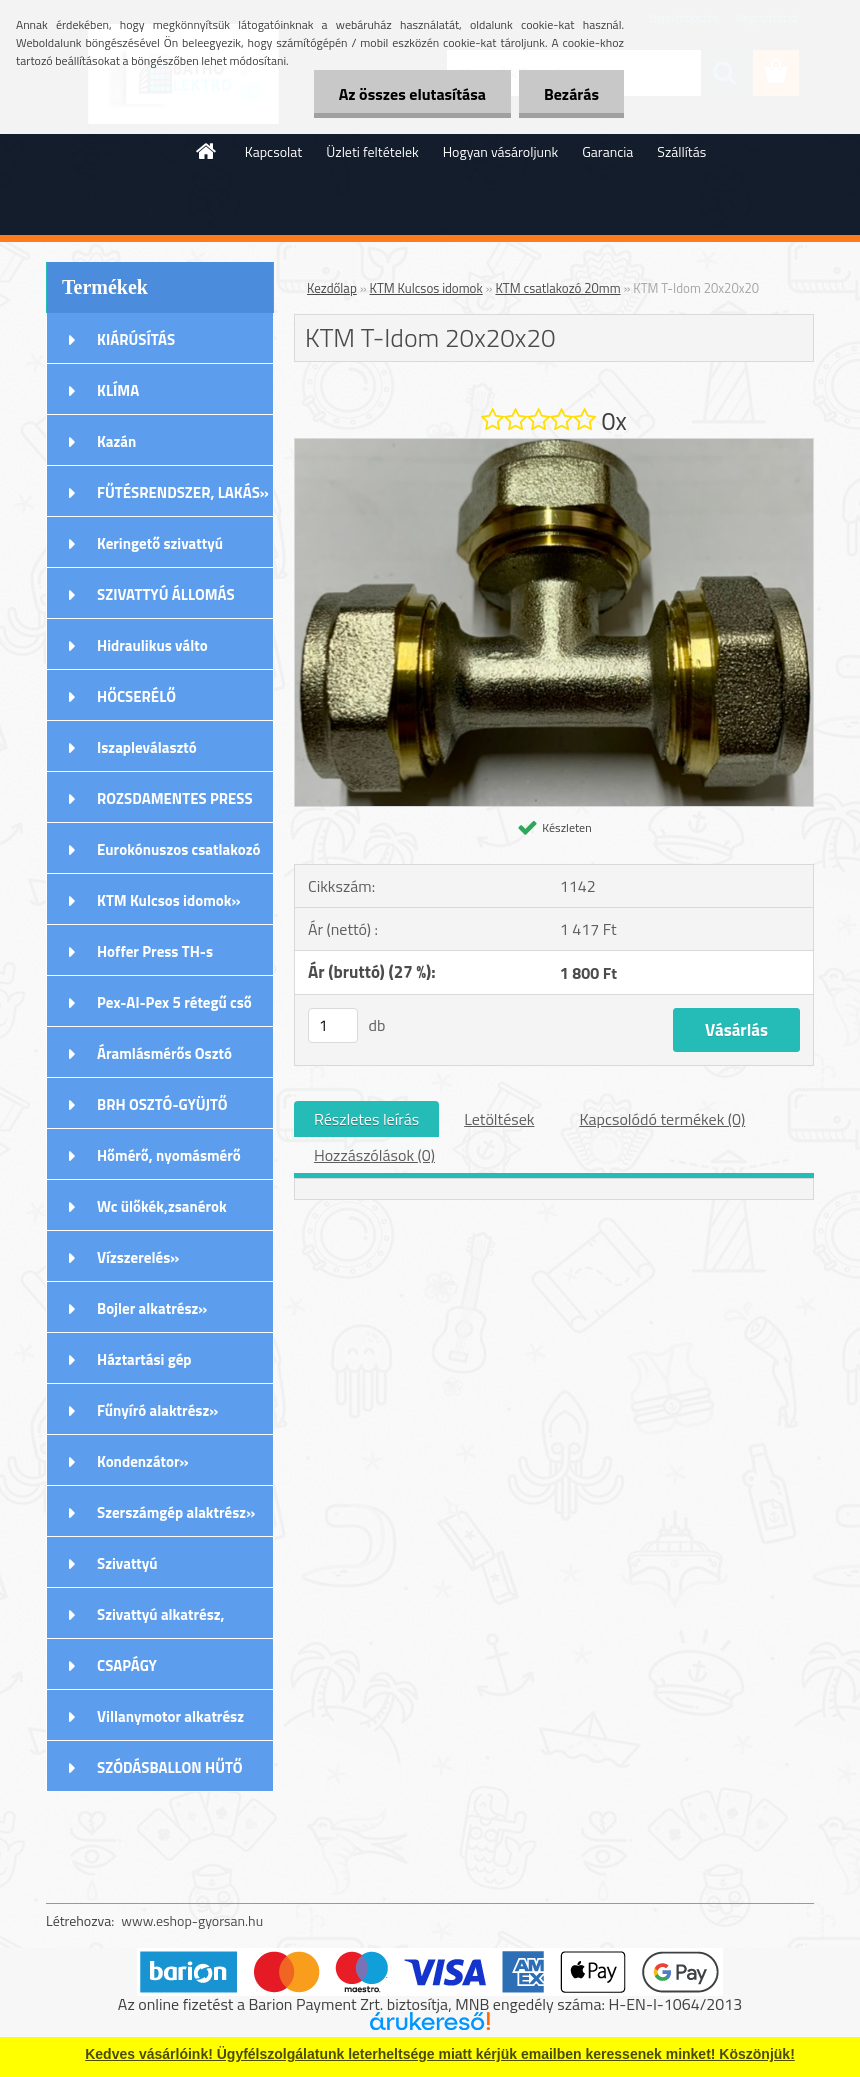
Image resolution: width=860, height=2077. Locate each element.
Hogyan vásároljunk (500, 151)
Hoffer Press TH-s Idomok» (155, 958)
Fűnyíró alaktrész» (157, 1410)
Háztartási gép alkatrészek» (144, 1366)
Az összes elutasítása (412, 94)
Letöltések (499, 1119)
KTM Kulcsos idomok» (169, 900)
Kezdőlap (332, 288)
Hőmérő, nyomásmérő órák (169, 1162)
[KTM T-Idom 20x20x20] (554, 447)
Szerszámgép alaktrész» (176, 1512)
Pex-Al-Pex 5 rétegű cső (174, 1002)
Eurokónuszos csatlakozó (179, 849)
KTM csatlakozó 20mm (557, 288)
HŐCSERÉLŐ (136, 696)
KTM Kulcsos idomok (426, 288)
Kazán (116, 441)
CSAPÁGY (127, 1665)
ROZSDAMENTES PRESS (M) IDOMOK (175, 805)
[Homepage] (207, 151)
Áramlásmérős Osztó (164, 1053)
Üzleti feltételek (372, 151)
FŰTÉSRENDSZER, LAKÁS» (183, 492)
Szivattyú (127, 1563)
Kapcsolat (274, 151)
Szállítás (681, 151)
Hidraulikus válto (152, 645)
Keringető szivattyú (160, 543)
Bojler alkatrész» (152, 1308)
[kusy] (333, 1025)
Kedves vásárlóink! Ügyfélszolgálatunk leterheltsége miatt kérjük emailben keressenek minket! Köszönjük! (440, 2054)
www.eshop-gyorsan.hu (192, 1920)
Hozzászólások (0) (374, 1155)
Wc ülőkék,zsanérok (162, 1206)
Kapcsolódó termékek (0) (662, 1119)
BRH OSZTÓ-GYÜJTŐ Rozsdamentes (162, 1111)
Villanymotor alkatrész (170, 1716)
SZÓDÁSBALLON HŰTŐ (170, 1767)
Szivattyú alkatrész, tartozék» (161, 1621)
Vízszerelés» (138, 1257)
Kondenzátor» (143, 1461)
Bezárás (571, 94)
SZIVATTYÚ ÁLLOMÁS (166, 594)
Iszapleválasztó (147, 747)
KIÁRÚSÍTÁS (136, 339)
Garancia (607, 151)
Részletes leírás (366, 1119)
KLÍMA (118, 390)
